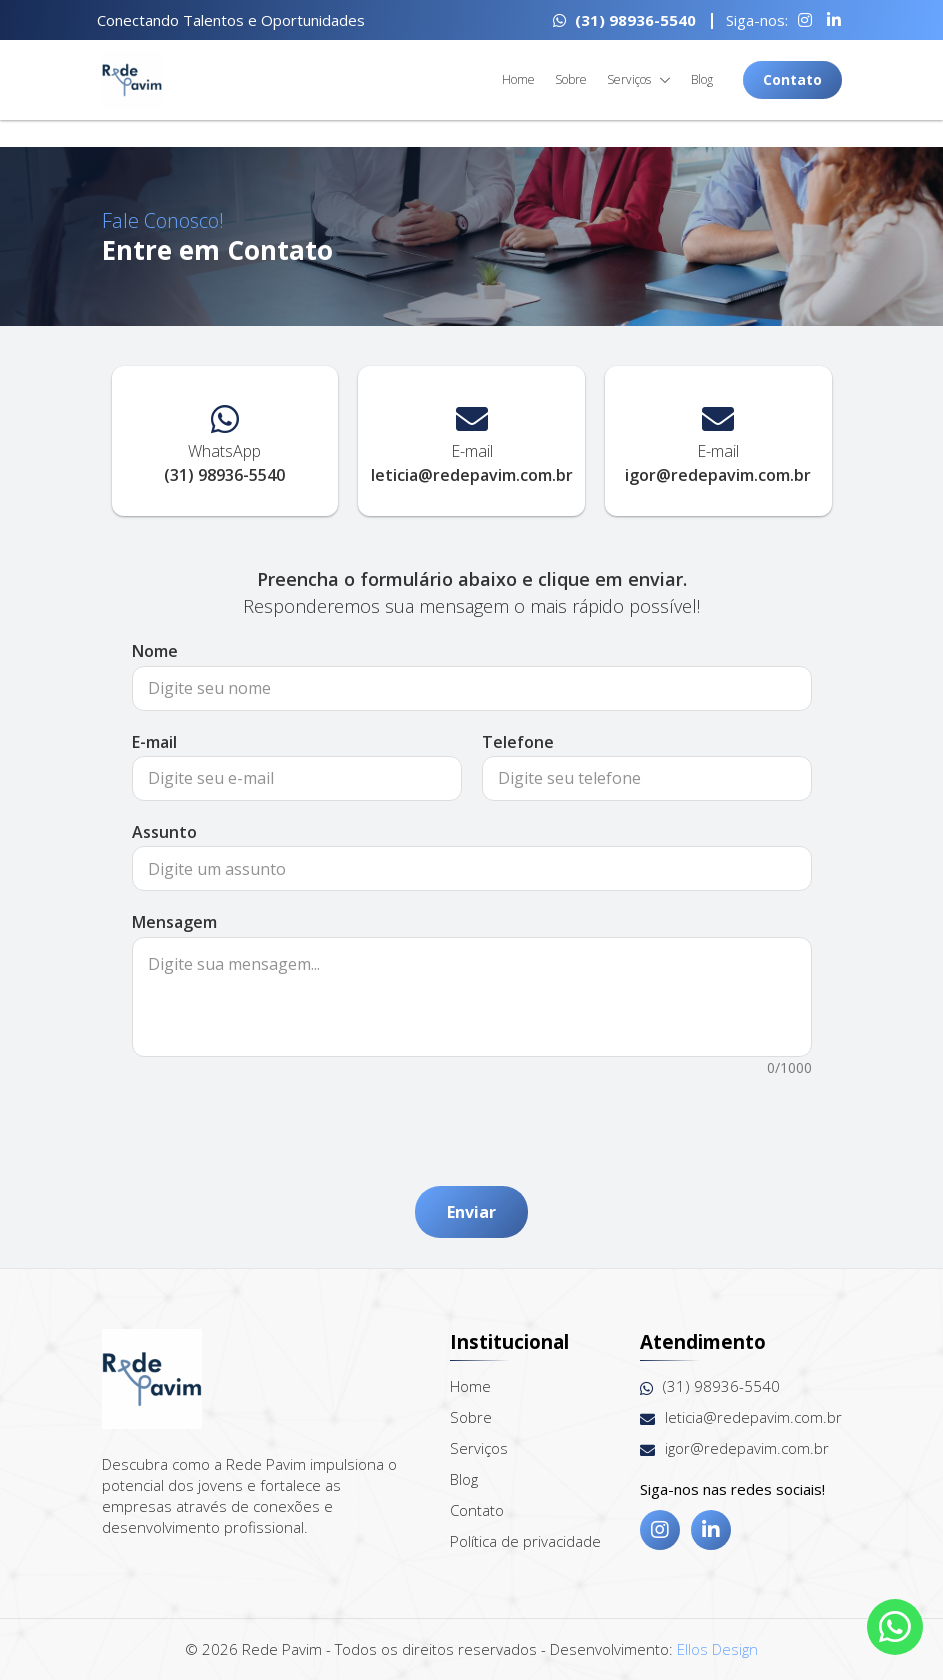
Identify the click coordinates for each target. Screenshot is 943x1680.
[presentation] (472, 1121)
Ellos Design (717, 1649)
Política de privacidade (525, 1541)
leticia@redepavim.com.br (741, 1417)
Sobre (571, 80)
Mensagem (174, 922)
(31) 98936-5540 (624, 20)
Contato (792, 79)
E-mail (154, 742)
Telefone (518, 742)
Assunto (164, 832)
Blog (702, 80)
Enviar (471, 1212)
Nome (155, 651)
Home (518, 80)
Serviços (639, 80)
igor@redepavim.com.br (734, 1448)
